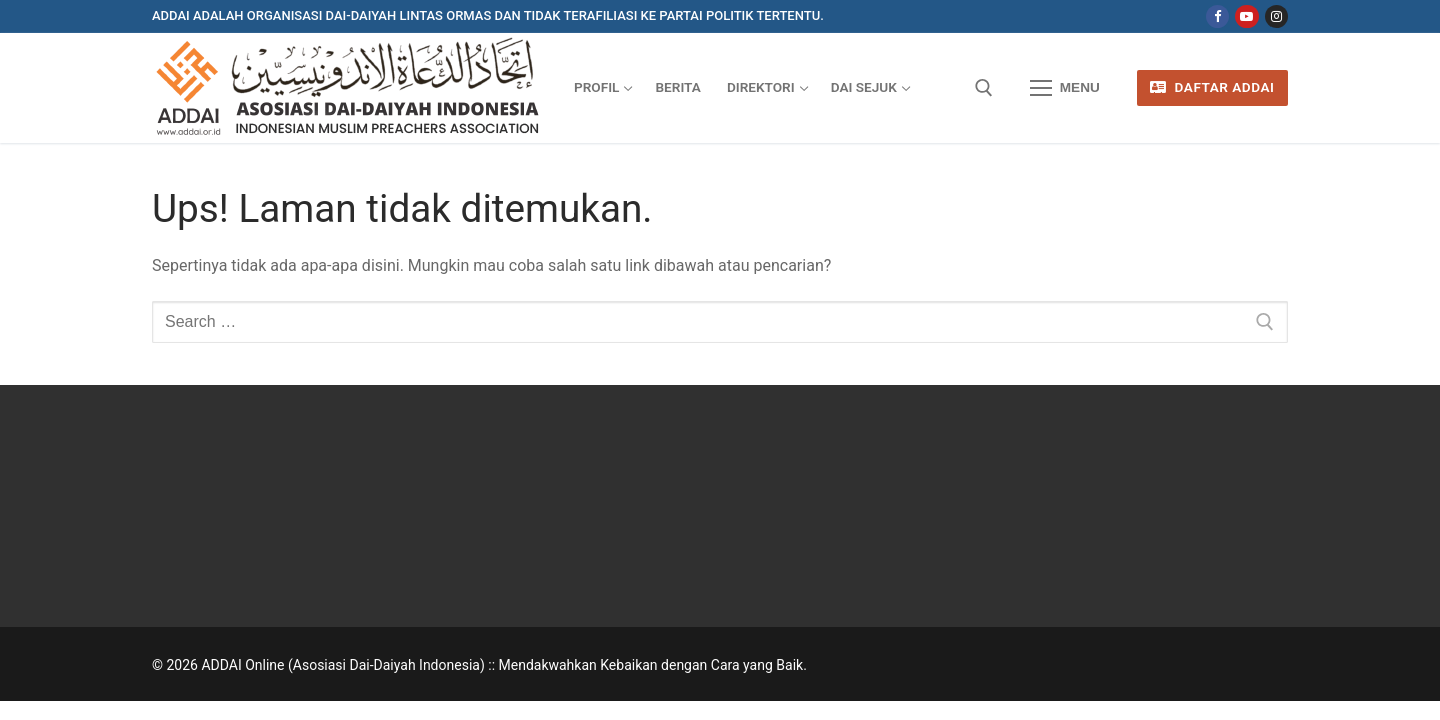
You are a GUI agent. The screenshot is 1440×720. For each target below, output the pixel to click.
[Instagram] (1276, 16)
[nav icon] (1065, 88)
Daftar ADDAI (1212, 87)
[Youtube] (1246, 16)
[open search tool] (984, 88)
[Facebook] (1217, 16)
